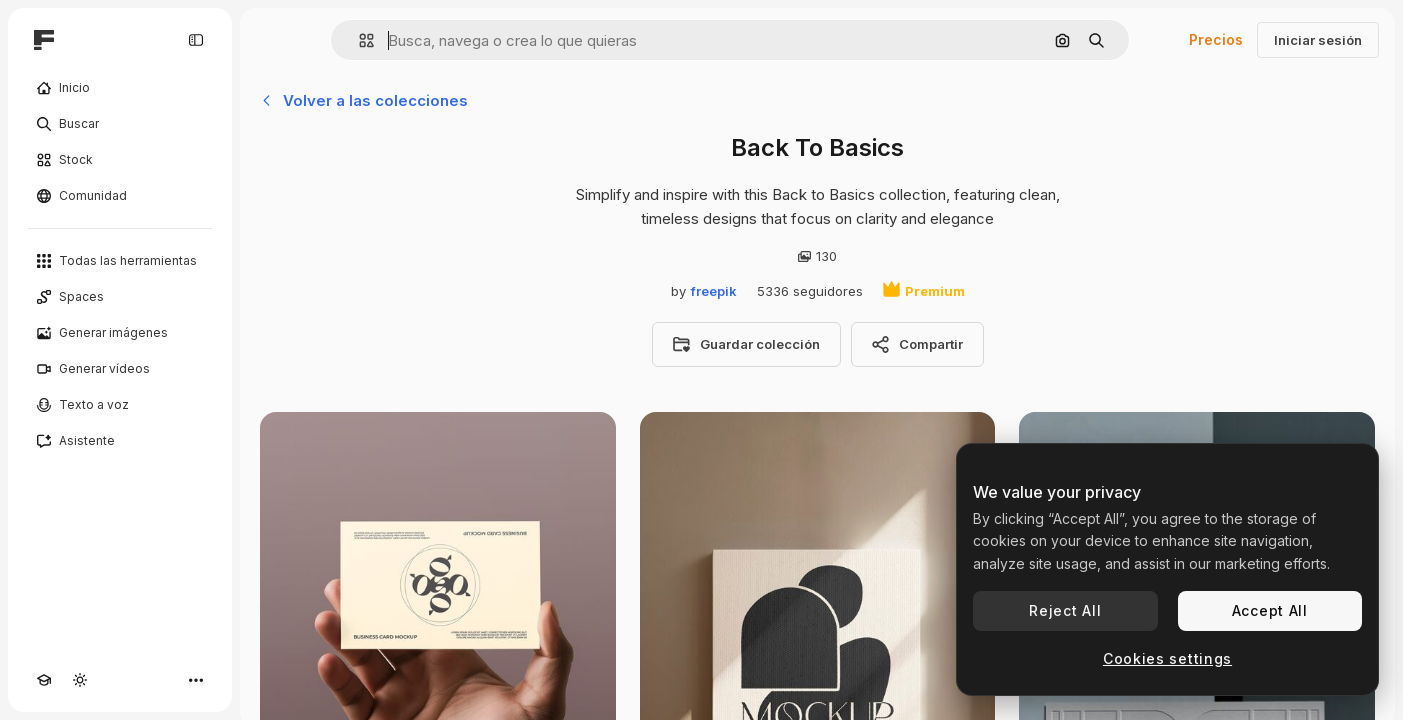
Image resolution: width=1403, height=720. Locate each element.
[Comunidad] (120, 196)
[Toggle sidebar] (196, 40)
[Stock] (120, 160)
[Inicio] (120, 88)
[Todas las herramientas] (120, 261)
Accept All (1270, 610)
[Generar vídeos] (120, 369)
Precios (1216, 39)
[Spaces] (120, 297)
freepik (714, 291)
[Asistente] (120, 441)
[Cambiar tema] (80, 680)
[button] (358, 40)
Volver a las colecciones (364, 100)
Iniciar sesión (1318, 40)
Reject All (1065, 610)
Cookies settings (1167, 658)
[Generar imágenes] (120, 333)
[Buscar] (120, 124)
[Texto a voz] (120, 405)
